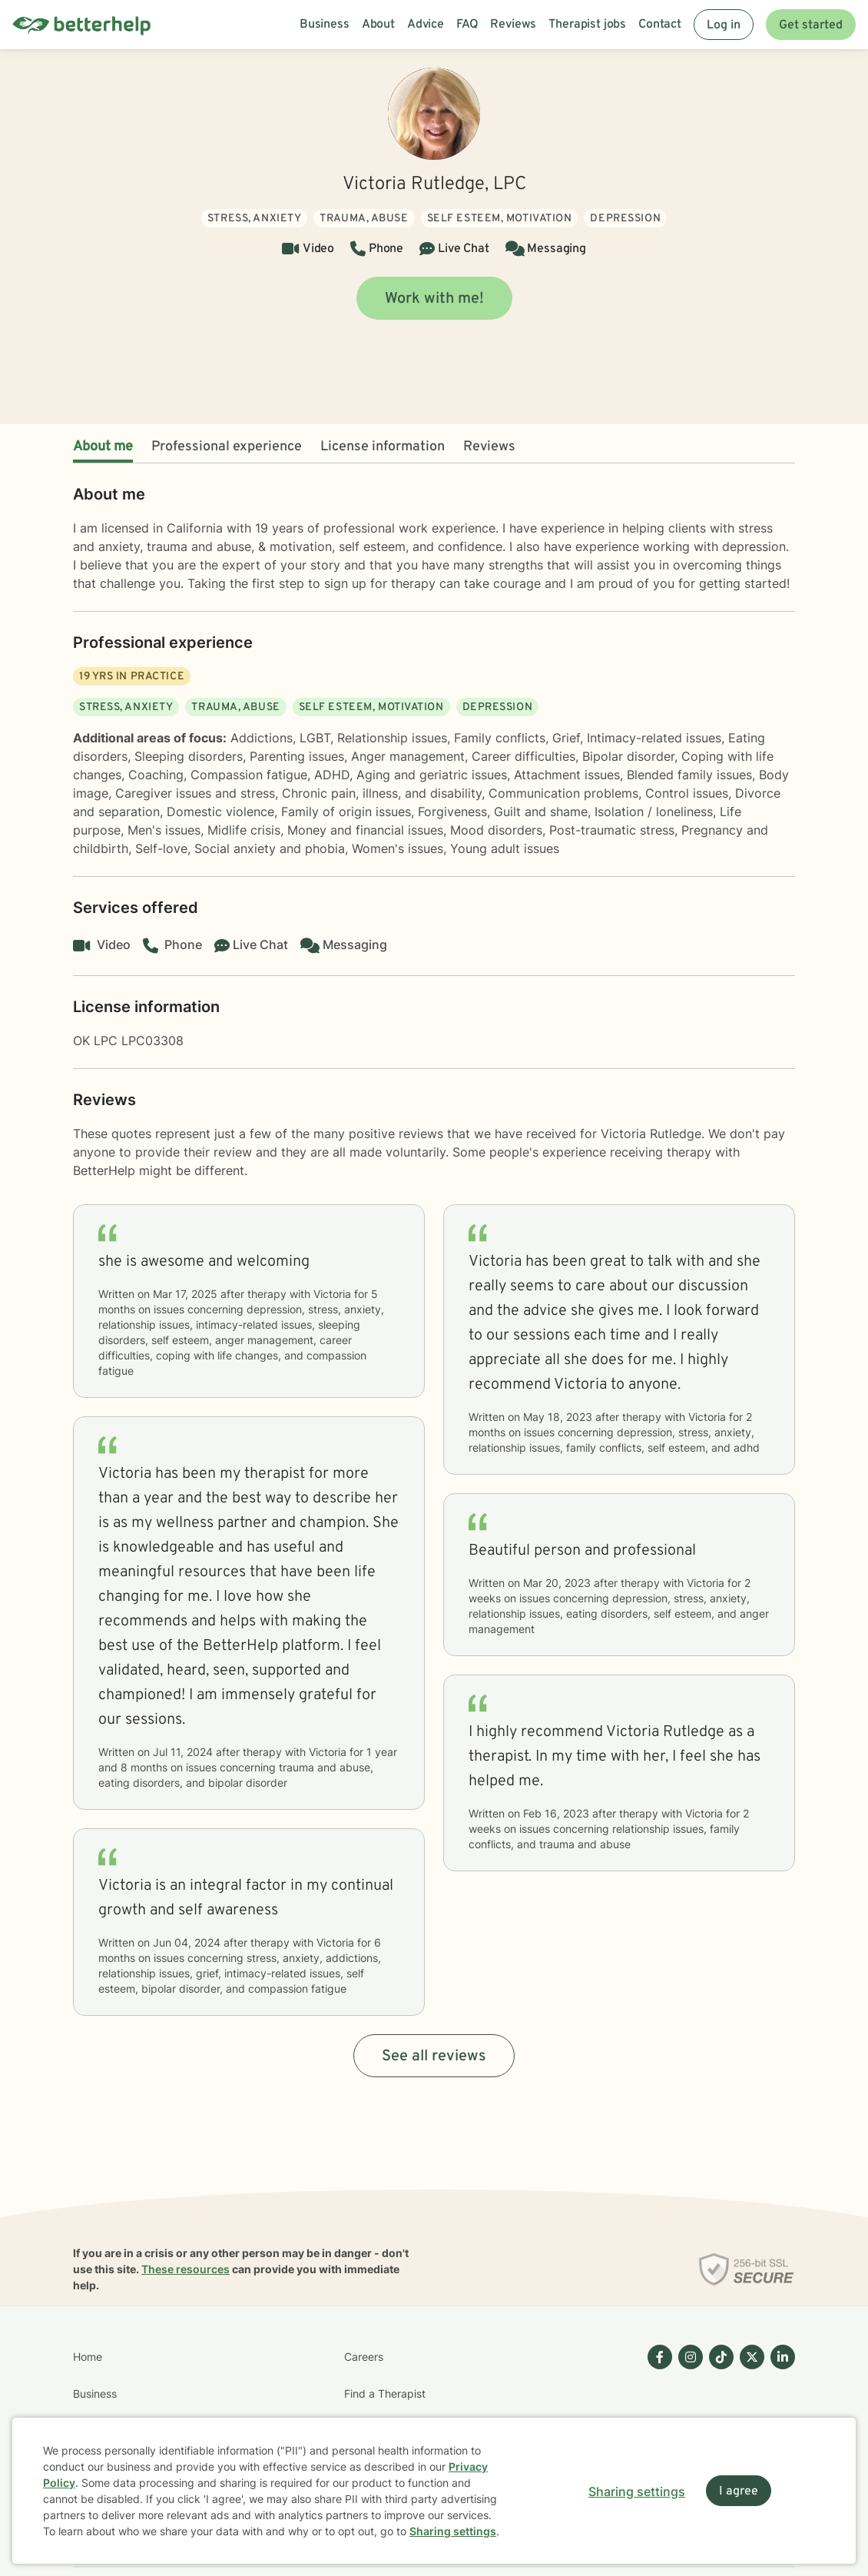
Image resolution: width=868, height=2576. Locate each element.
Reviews (489, 447)
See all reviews (434, 2056)
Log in (723, 25)
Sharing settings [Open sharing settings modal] (636, 2491)
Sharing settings (452, 2531)
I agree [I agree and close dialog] (738, 2491)
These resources (185, 2269)
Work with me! (434, 299)
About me (103, 447)
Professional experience (226, 447)
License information (382, 447)
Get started (811, 25)
